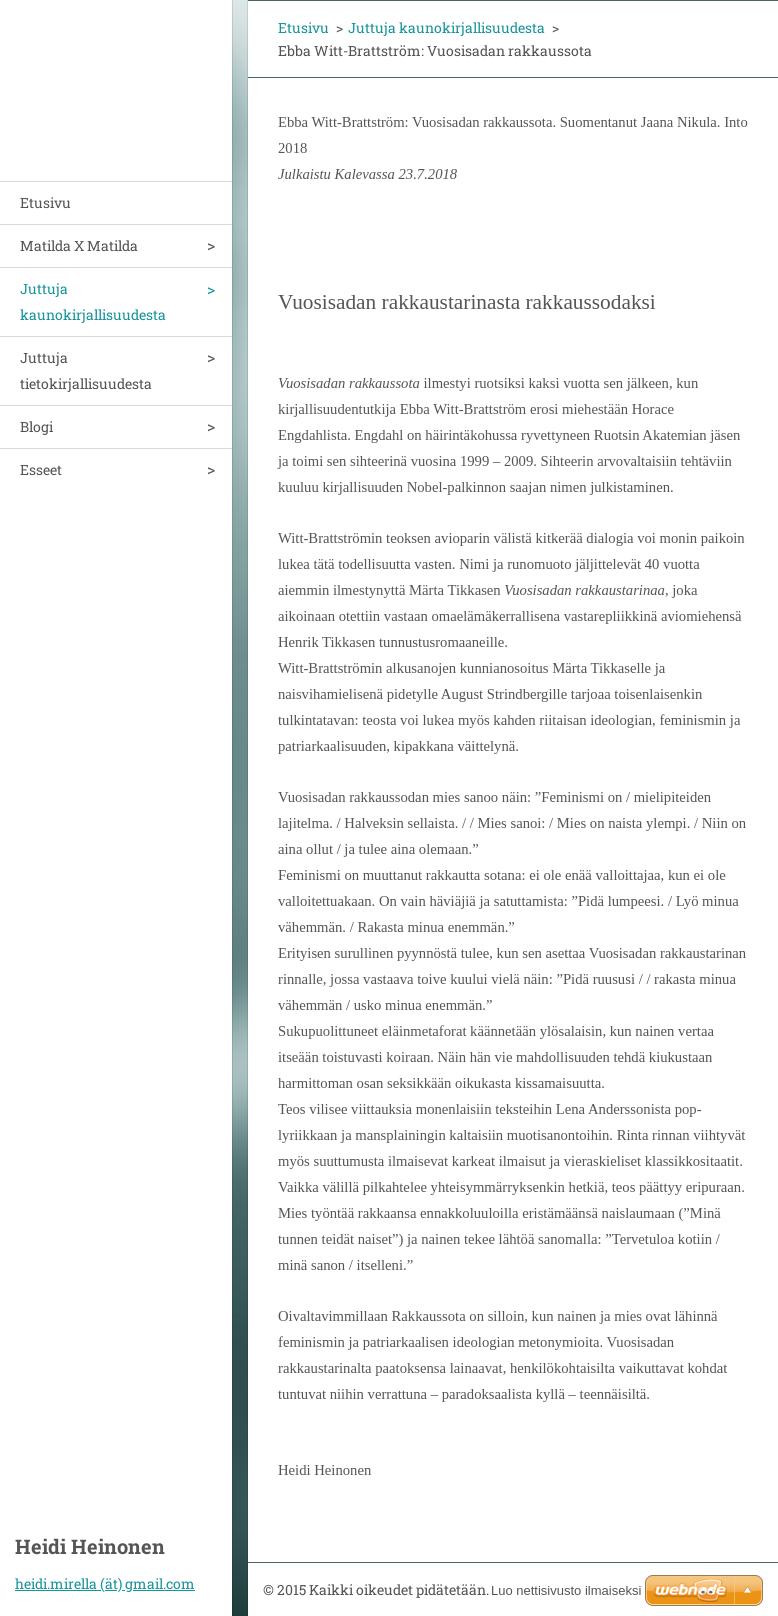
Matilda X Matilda (79, 245)
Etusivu (45, 202)
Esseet (41, 469)
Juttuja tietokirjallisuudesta (86, 370)
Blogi (36, 426)
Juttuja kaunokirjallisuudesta (93, 301)
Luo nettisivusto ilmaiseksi (566, 1590)
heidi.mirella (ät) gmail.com (105, 1583)
